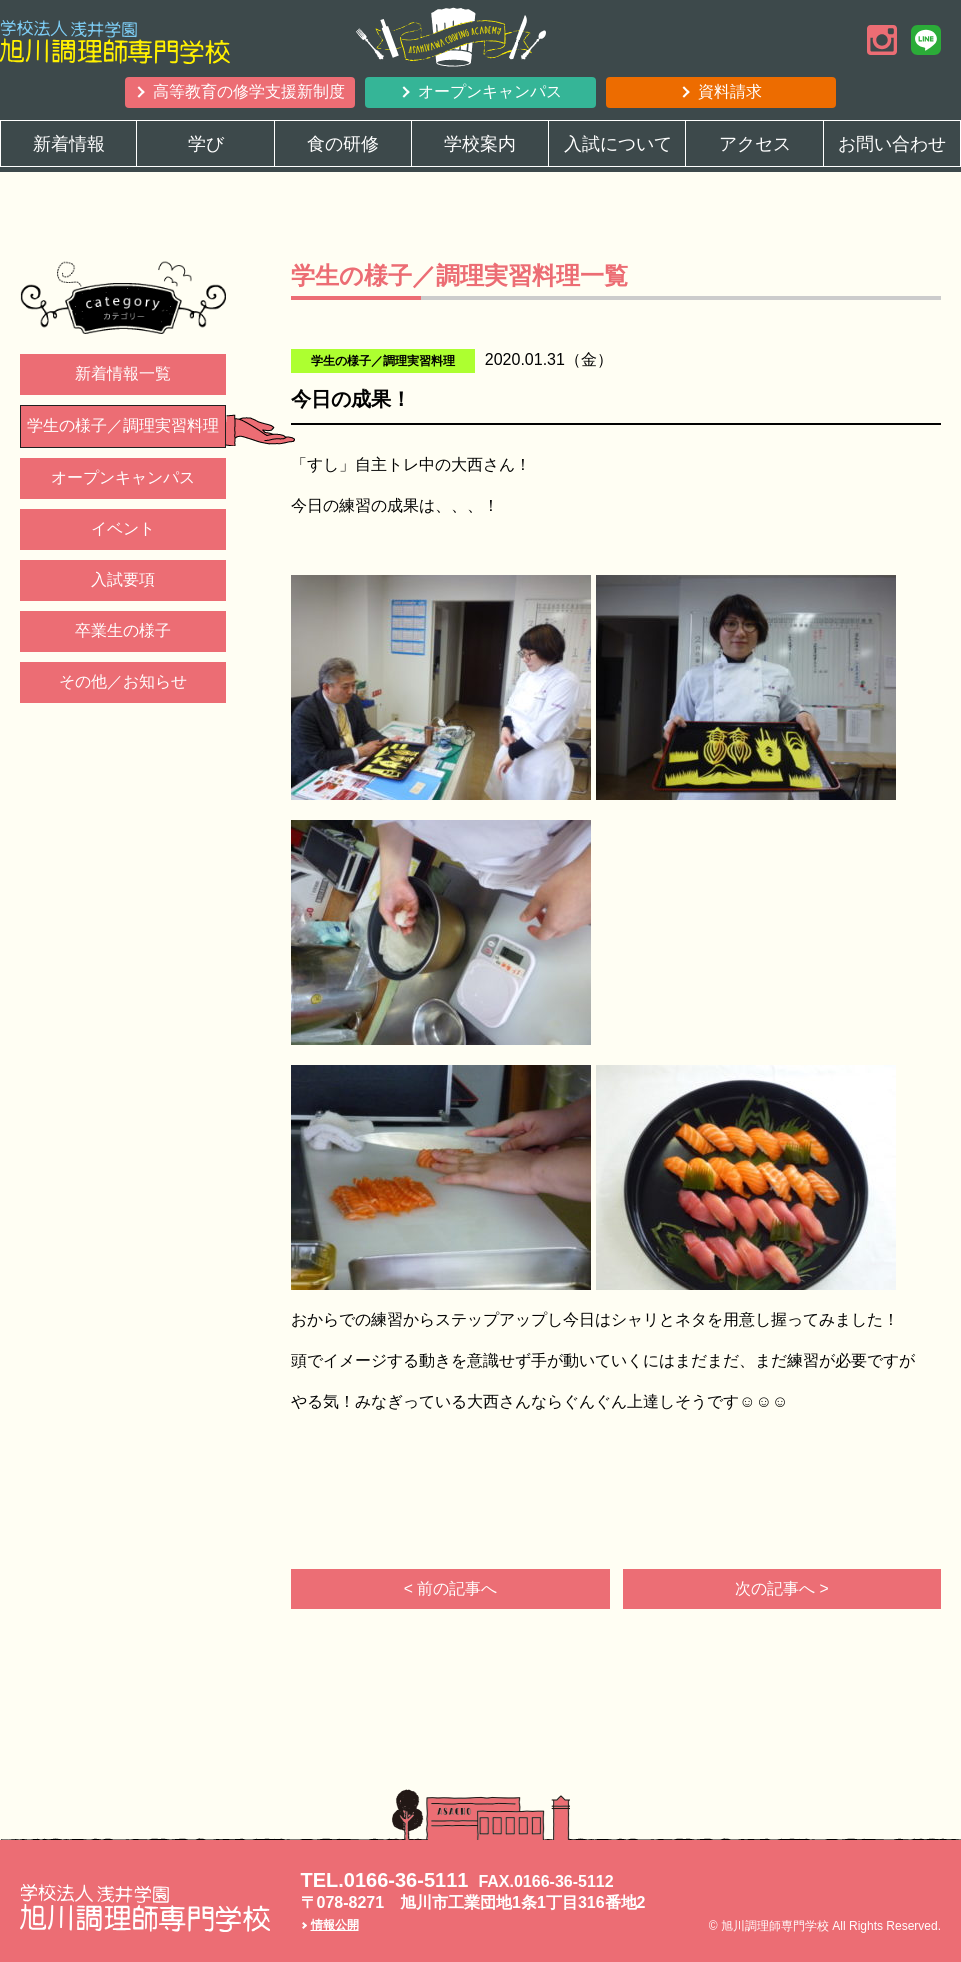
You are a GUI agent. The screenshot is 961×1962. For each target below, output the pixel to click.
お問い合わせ (892, 144)
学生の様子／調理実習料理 (123, 425)
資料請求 (730, 91)
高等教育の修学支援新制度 (249, 91)
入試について (618, 144)
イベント (123, 528)
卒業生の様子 (123, 630)
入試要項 (123, 579)
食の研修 (343, 144)
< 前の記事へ (451, 1588)
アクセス (755, 144)
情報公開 (335, 1925)
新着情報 (69, 144)
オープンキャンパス (490, 91)
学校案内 (480, 144)
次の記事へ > (782, 1588)
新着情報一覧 (123, 373)
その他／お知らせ (123, 681)
